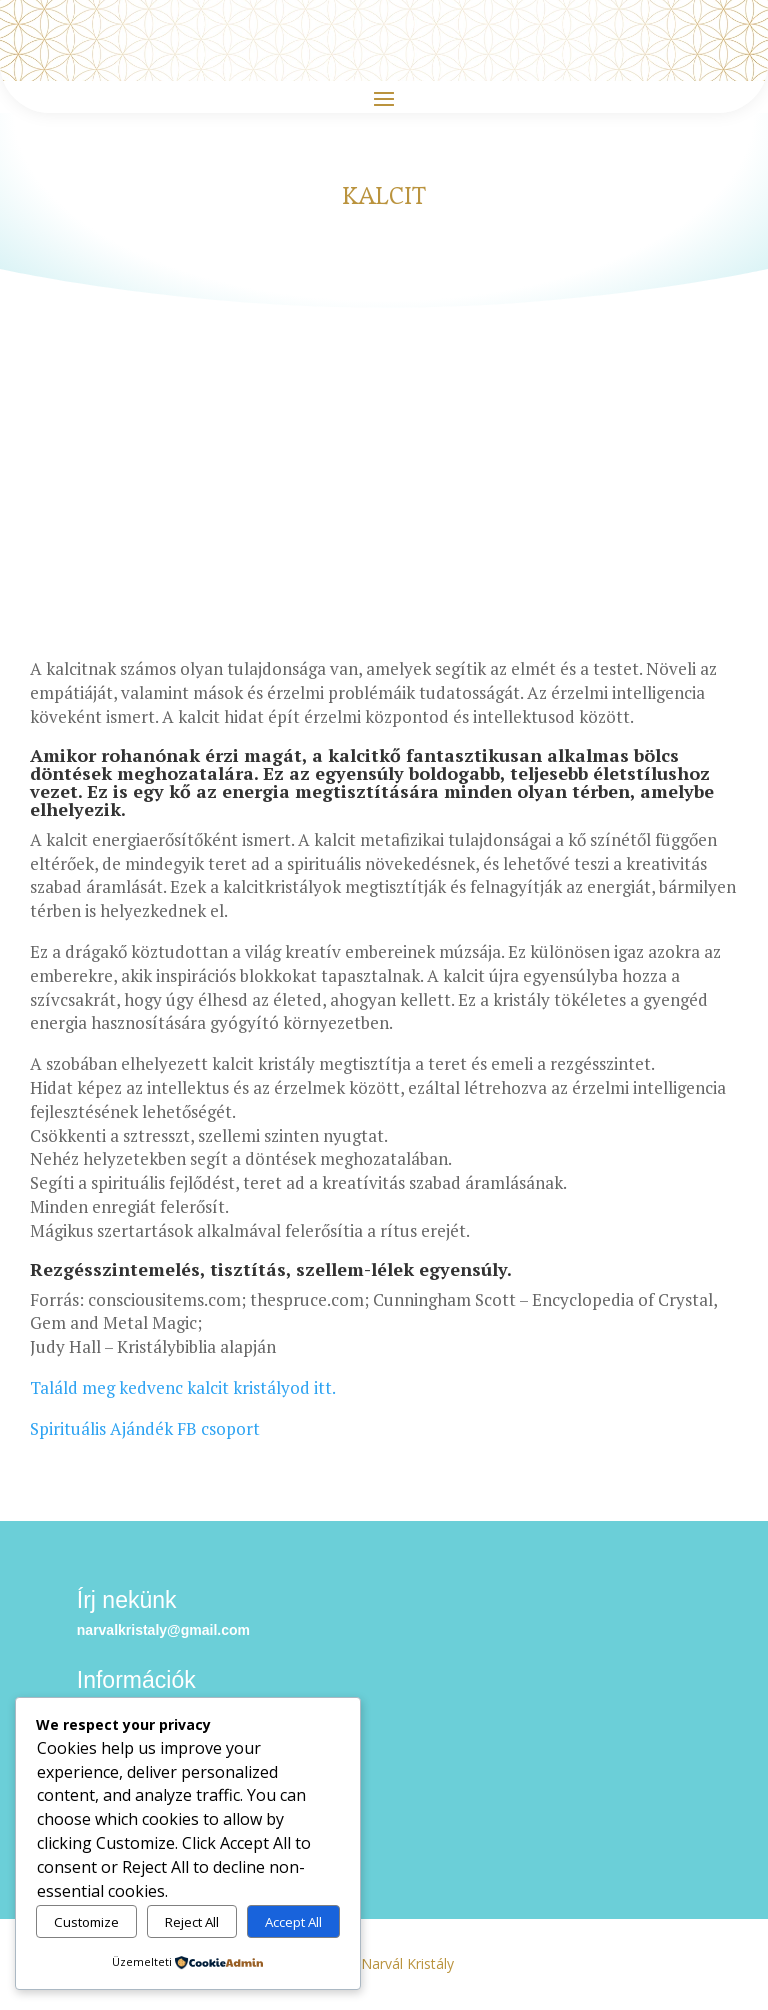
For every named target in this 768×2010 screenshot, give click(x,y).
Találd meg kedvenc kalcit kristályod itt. (183, 1387)
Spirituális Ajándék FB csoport (145, 1428)
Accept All (293, 1922)
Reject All (192, 1922)
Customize (86, 1922)
